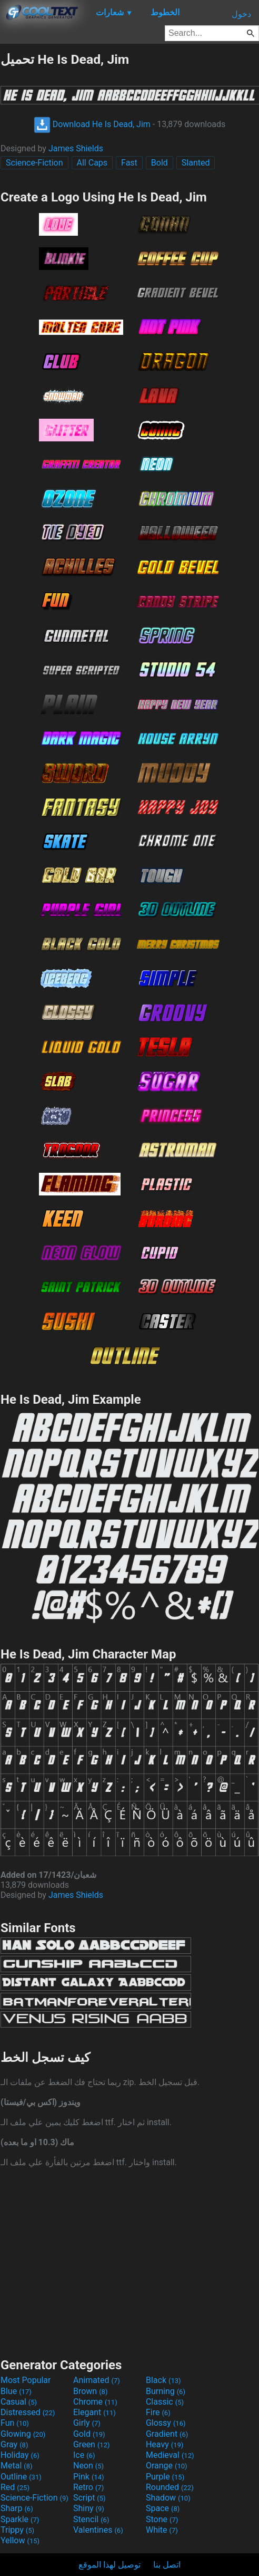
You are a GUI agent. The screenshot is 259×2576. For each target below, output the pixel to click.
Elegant (94, 2412)
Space (163, 2508)
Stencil (91, 2519)
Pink (88, 2477)
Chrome (95, 2402)
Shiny (88, 2508)
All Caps (92, 163)
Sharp (17, 2508)
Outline (21, 2477)
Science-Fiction (34, 163)
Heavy (164, 2444)
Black (163, 2380)
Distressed (28, 2412)
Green (91, 2444)
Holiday (20, 2455)
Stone (162, 2519)
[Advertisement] (129, 2261)
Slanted (196, 163)
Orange (166, 2466)
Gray (14, 2444)
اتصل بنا (167, 2565)
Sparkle (20, 2519)
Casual (19, 2402)
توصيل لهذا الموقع (109, 2565)
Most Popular (26, 2380)
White (162, 2530)
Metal (17, 2466)
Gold (89, 2434)
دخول (241, 14)
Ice (84, 2455)
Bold (159, 163)
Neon (88, 2466)
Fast (129, 163)
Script (89, 2498)
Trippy (17, 2530)
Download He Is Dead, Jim (92, 124)
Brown (90, 2391)
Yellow (20, 2540)
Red (15, 2487)
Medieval (170, 2455)
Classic (165, 2402)
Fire (158, 2412)
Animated (96, 2380)
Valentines (98, 2530)
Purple (165, 2477)
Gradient (167, 2434)
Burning (165, 2391)
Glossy (166, 2423)
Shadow (168, 2498)
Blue (16, 2391)
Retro (88, 2487)
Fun (15, 2423)
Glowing (23, 2434)
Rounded (170, 2487)
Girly (87, 2423)
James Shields (75, 148)
